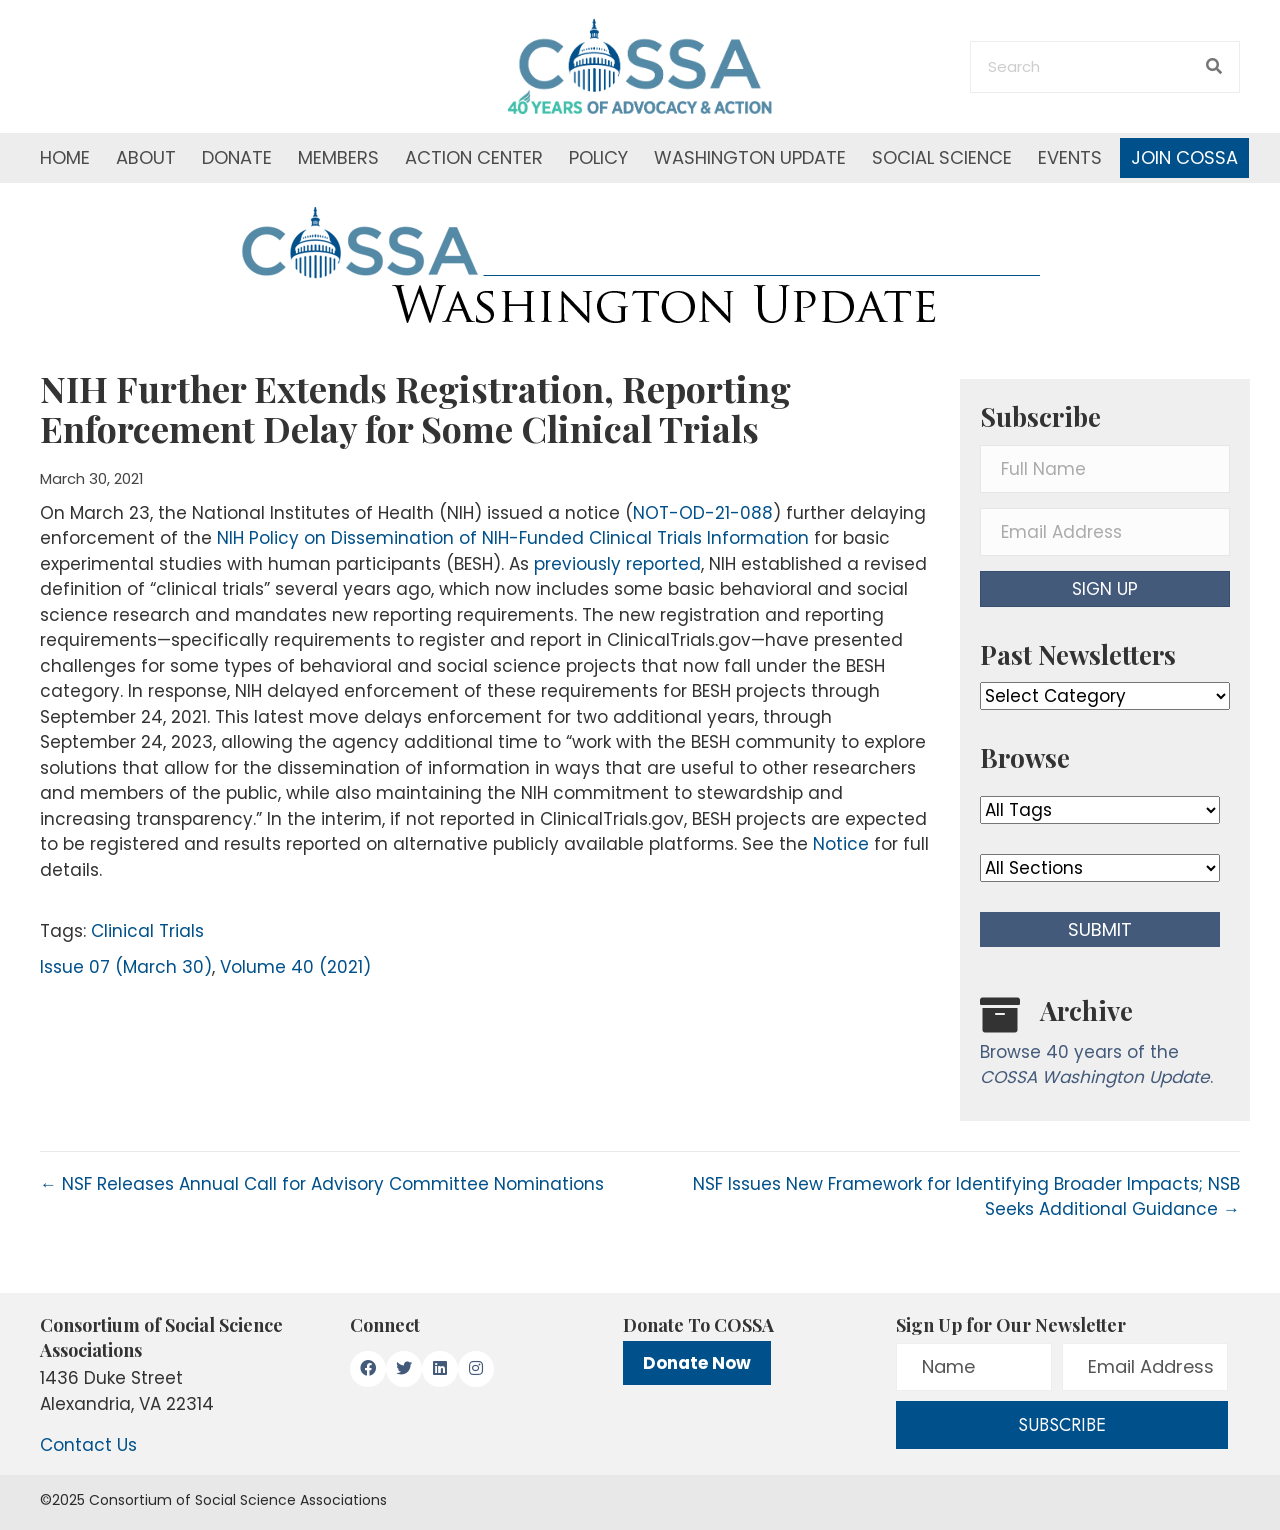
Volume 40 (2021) (295, 967)
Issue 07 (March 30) (126, 967)
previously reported (617, 564)
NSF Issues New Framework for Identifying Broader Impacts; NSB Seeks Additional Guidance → (966, 1197)
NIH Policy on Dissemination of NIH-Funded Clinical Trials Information (513, 538)
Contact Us (88, 1445)
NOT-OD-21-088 (703, 513)
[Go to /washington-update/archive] (1105, 1046)
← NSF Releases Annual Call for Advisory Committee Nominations (322, 1184)
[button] (1105, 589)
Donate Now (697, 1363)
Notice (841, 844)
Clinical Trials (147, 931)
